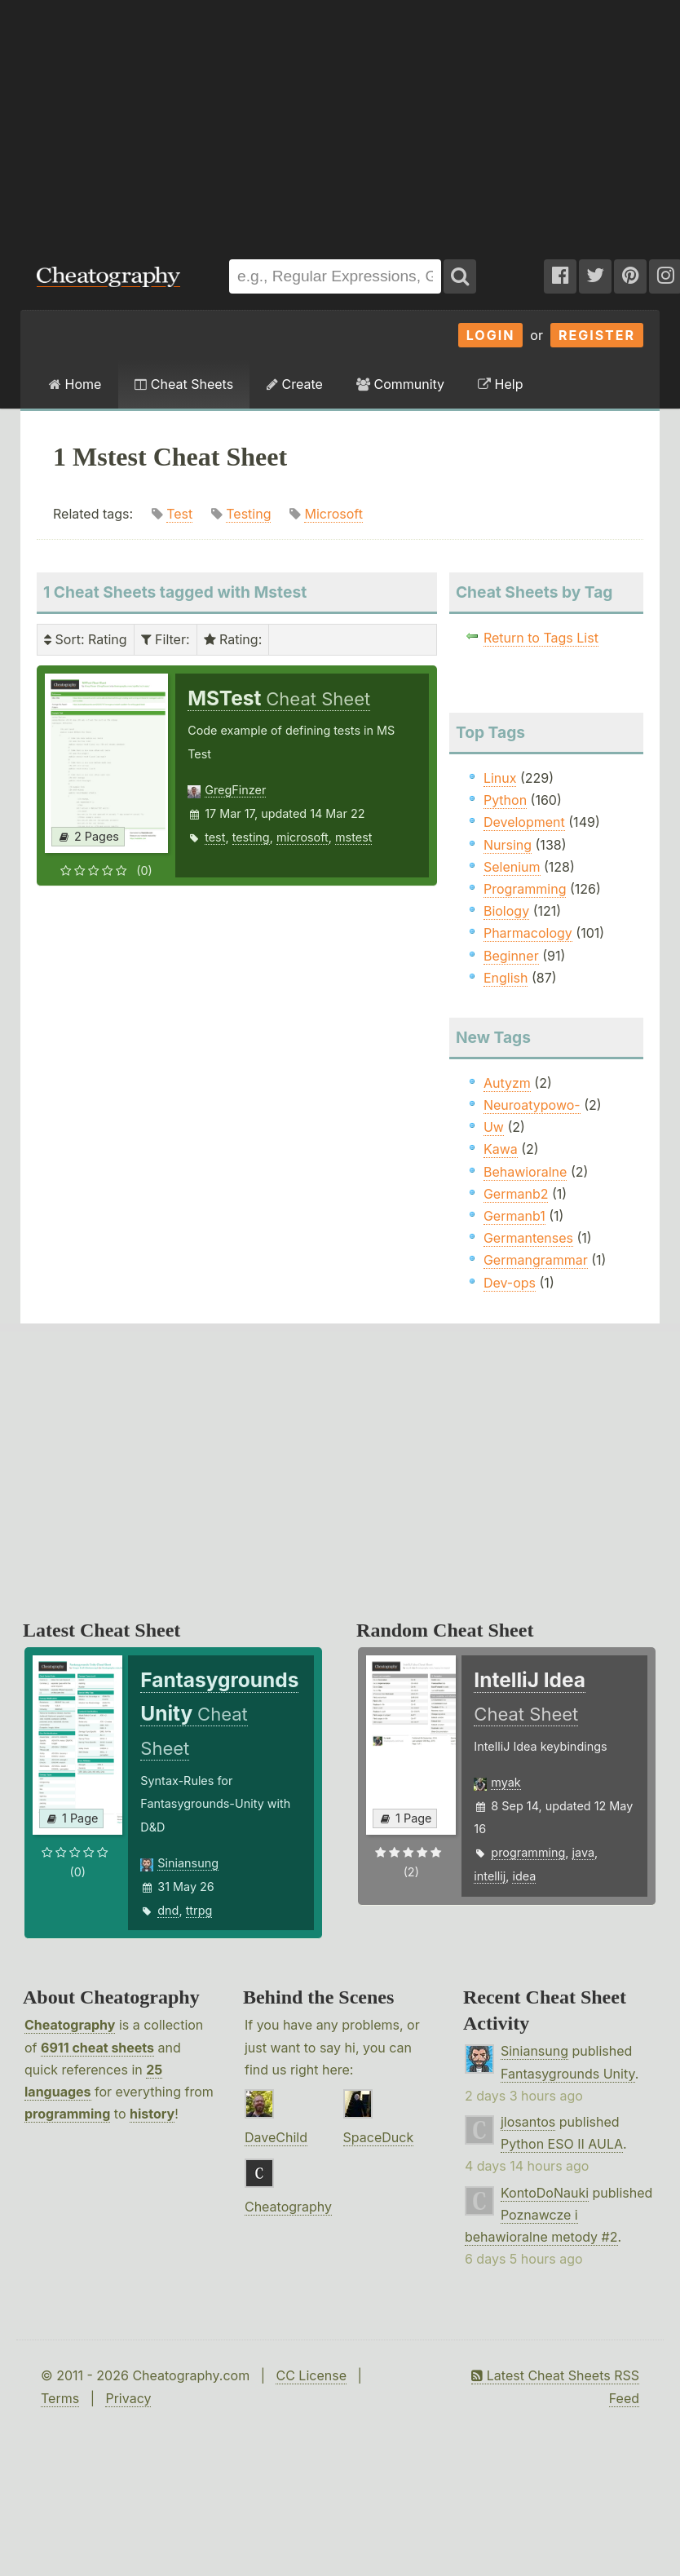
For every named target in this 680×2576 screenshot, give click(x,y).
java (583, 1852)
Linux (500, 778)
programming (528, 1852)
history (152, 2113)
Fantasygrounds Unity (568, 2074)
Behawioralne (525, 1172)
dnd (168, 1910)
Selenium (512, 867)
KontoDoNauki (545, 2193)
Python (505, 800)
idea (524, 1876)
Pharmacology (528, 933)
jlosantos (528, 2122)
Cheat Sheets (184, 384)
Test (179, 514)
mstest (353, 837)
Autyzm (507, 1083)
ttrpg (199, 1910)
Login (490, 335)
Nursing (508, 845)
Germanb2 (516, 1194)
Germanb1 (514, 1216)
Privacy (128, 2398)
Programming (525, 889)
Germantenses (528, 1238)
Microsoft (333, 514)
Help (500, 384)
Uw (494, 1127)
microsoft (302, 837)
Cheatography (69, 2025)
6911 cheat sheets (97, 2047)
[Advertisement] (221, 121)
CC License (311, 2375)
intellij (490, 1876)
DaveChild (276, 2137)
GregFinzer (235, 790)
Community (400, 384)
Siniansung (188, 1863)
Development (524, 822)
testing (251, 837)
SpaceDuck (378, 2137)
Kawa (501, 1149)
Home (75, 384)
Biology (506, 911)
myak (505, 1782)
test (215, 837)
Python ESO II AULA (562, 2144)
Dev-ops (510, 1283)
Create (295, 384)
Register (597, 335)
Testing (248, 514)
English (506, 978)
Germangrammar (536, 1260)
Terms (60, 2398)
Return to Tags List (541, 638)
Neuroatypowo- (532, 1105)
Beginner (511, 956)
